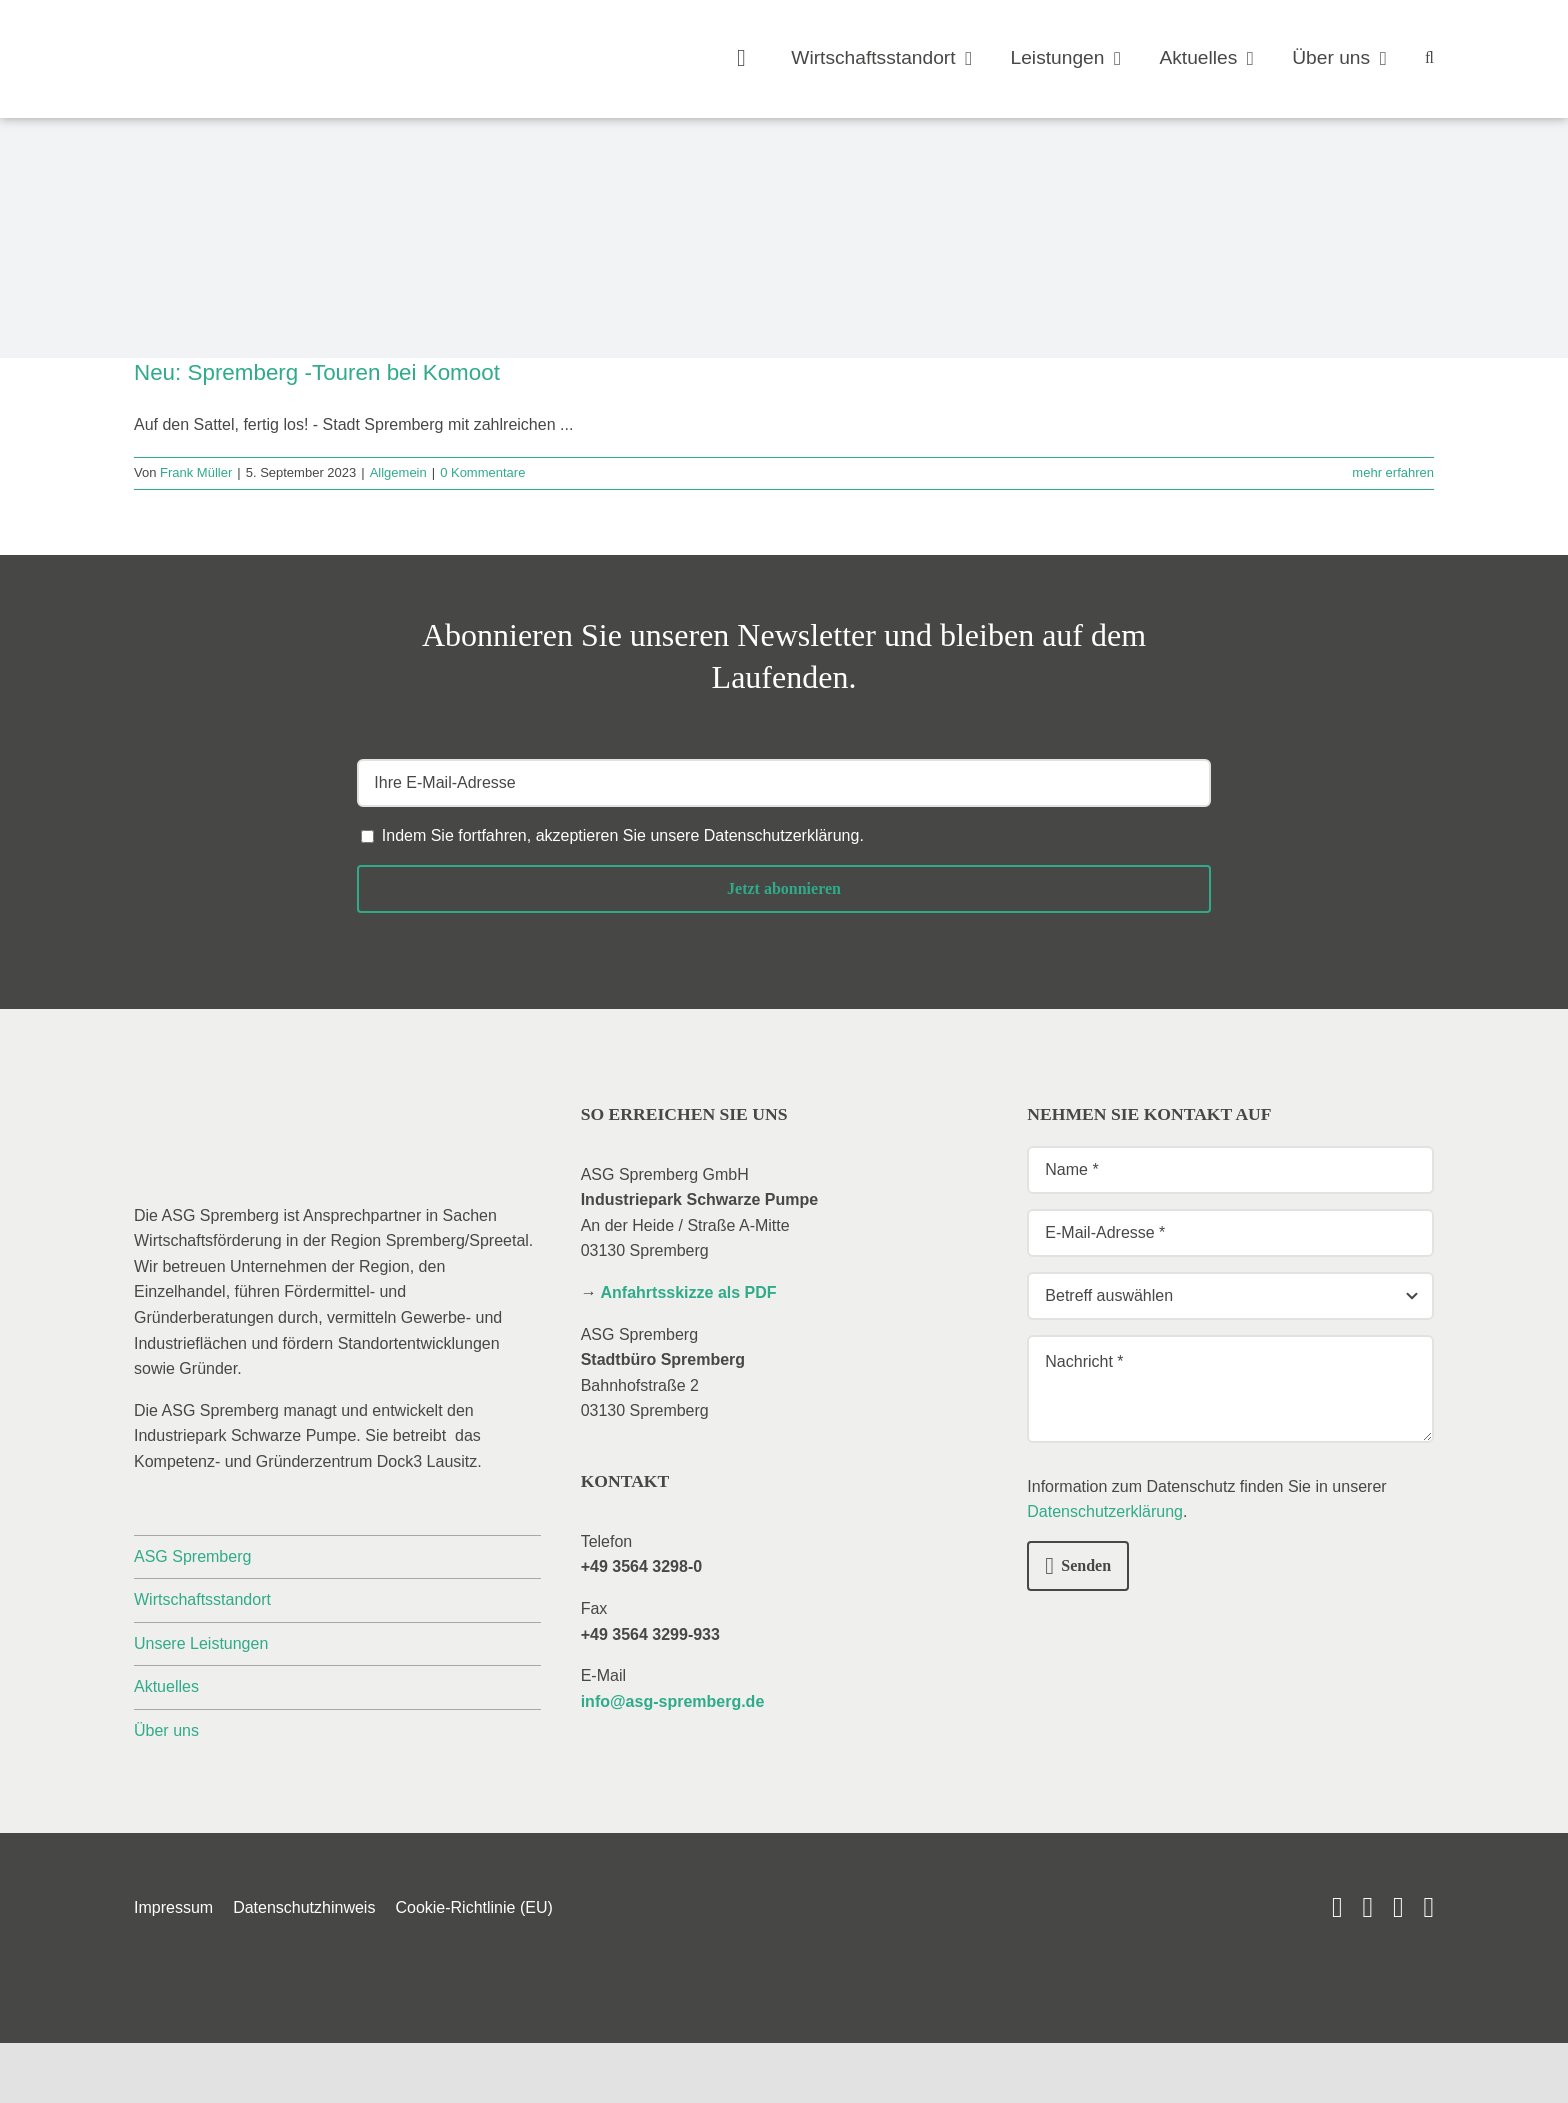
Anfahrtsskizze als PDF (689, 1292)
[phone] (1428, 1907)
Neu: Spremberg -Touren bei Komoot (317, 372)
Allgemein (398, 472)
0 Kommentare (482, 472)
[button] (1429, 58)
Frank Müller (196, 472)
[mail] (1398, 1907)
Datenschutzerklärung (782, 835)
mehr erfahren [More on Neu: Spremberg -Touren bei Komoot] (1393, 472)
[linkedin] (1367, 1907)
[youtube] (1337, 1907)
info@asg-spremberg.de (673, 1701)
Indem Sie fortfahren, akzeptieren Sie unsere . (623, 835)
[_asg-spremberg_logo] (249, 37)
